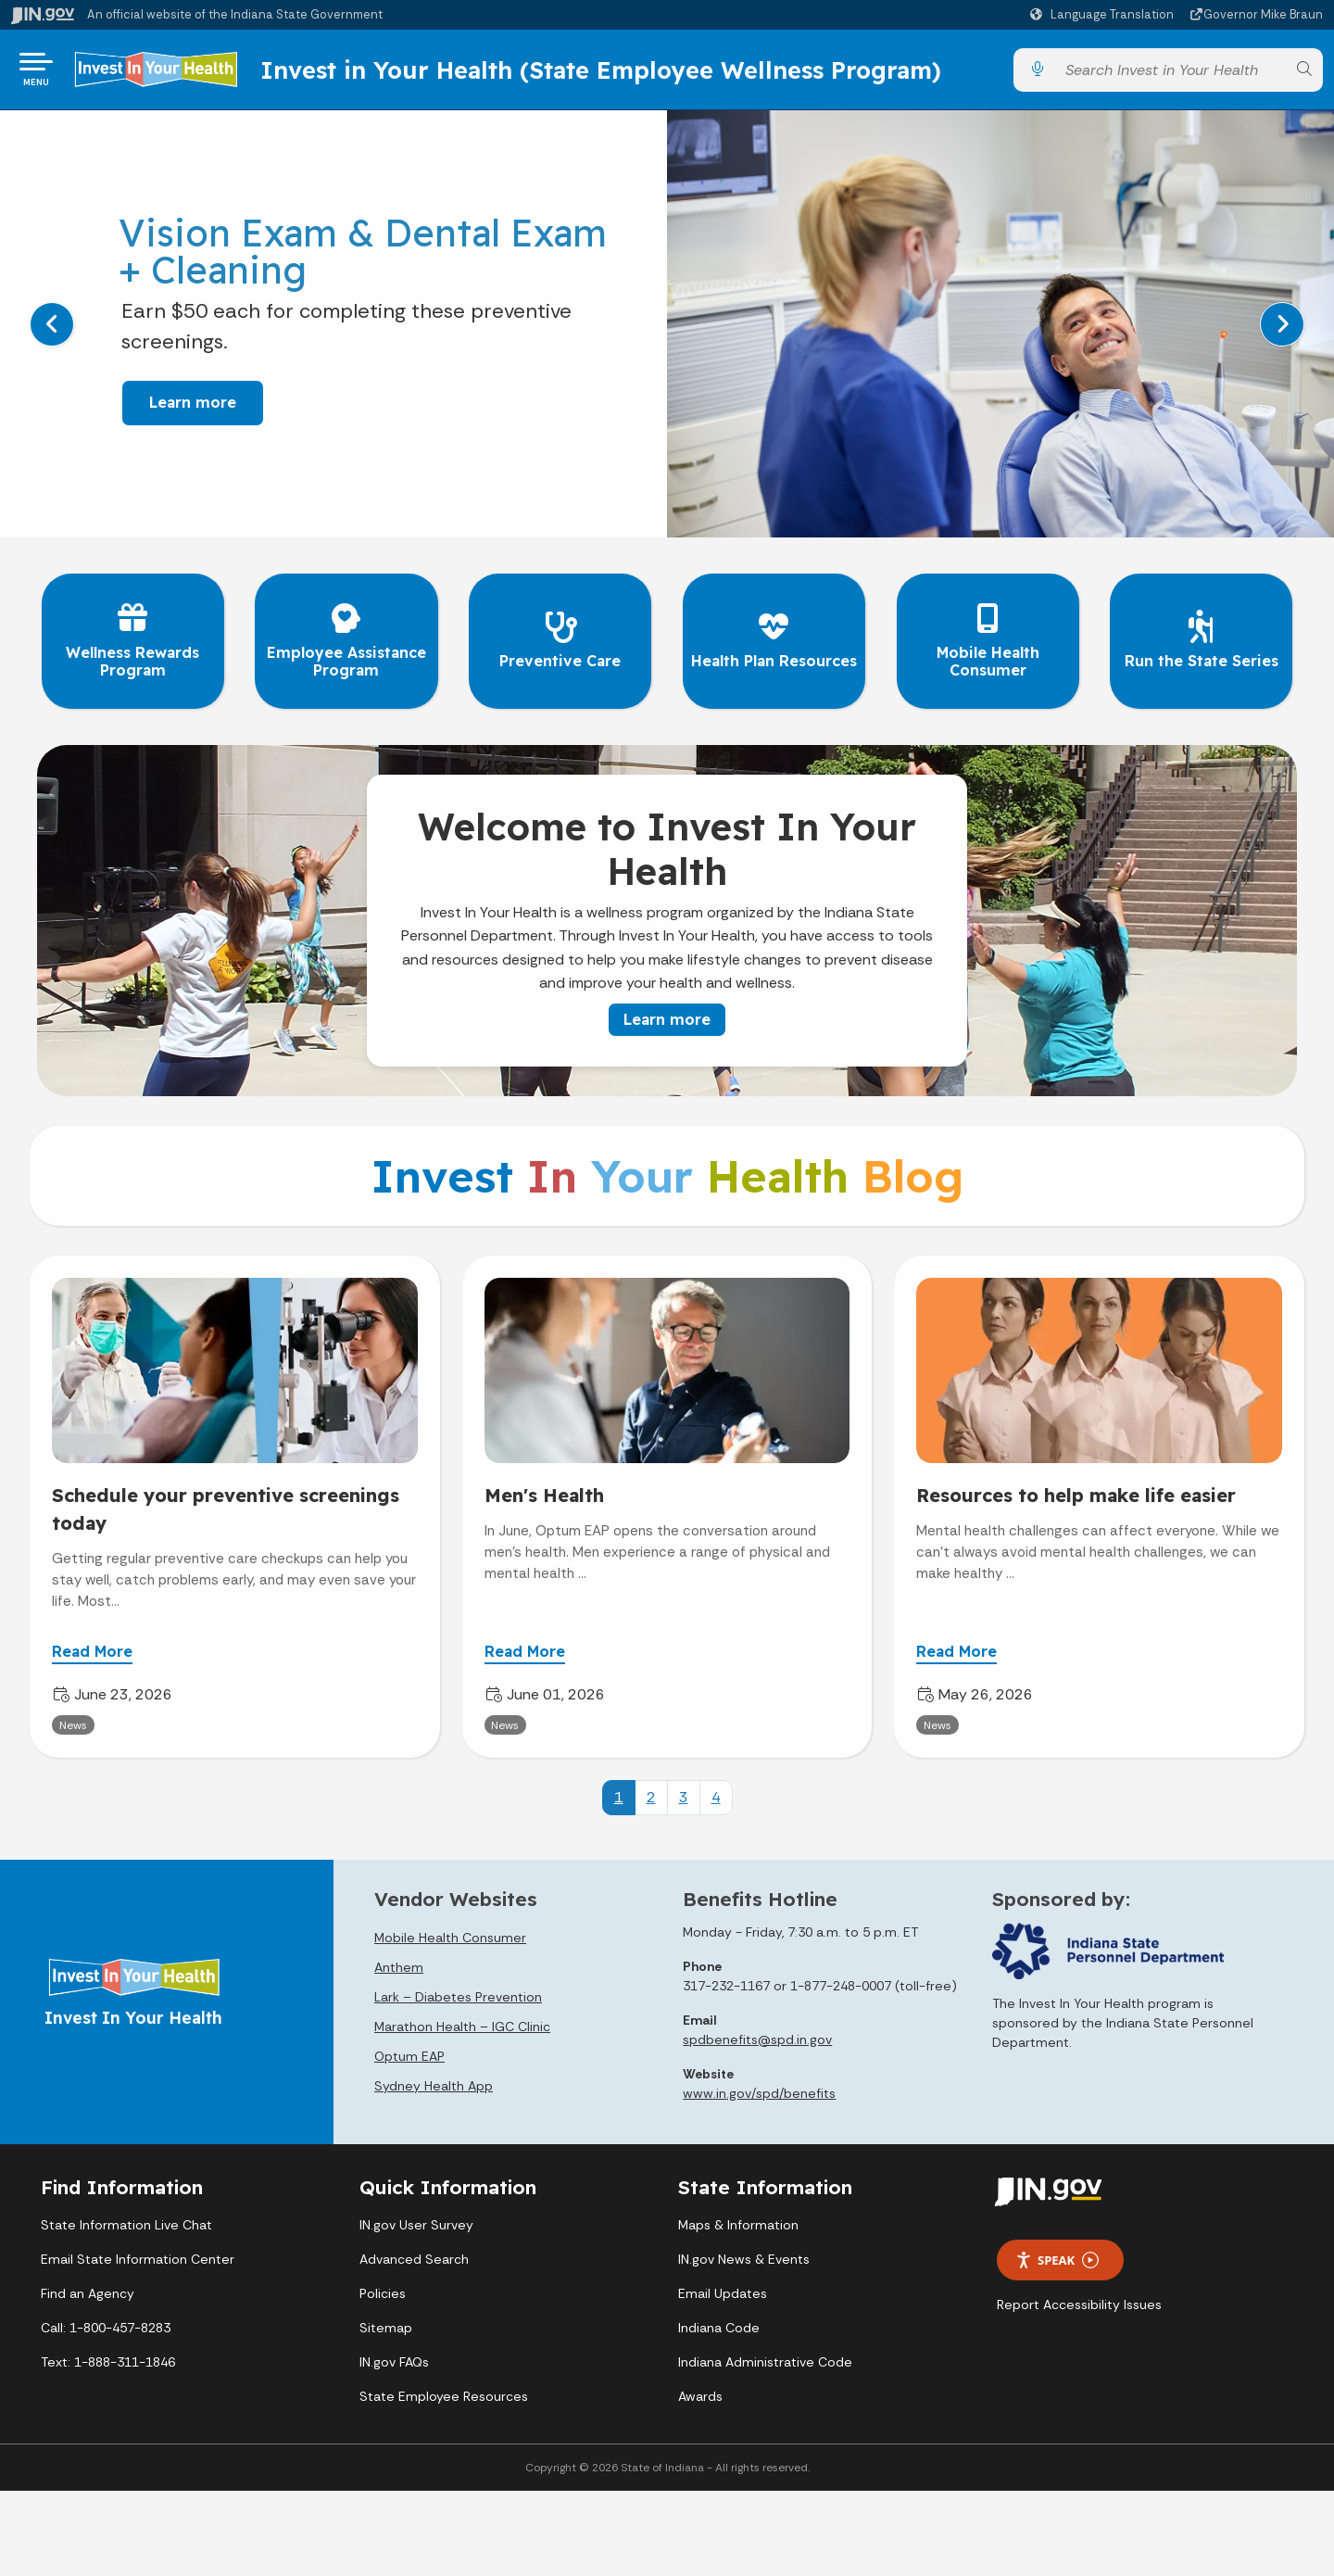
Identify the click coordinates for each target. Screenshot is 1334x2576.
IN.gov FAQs (394, 2358)
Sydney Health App (433, 2081)
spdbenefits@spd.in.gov (757, 2034)
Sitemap (385, 2324)
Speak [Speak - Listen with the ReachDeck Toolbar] (1057, 2256)
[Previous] (52, 331)
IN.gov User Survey (416, 2221)
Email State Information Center (137, 2255)
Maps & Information (738, 2221)
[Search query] (1170, 74)
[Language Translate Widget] (1104, 15)
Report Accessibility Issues (1079, 2300)
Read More (92, 1648)
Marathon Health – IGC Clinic (462, 2022)
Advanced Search (414, 2255)
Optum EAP (409, 2051)
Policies (382, 2289)
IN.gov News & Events (744, 2255)
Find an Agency (87, 2289)
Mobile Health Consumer (450, 1933)
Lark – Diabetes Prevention (458, 1992)
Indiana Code (719, 2324)
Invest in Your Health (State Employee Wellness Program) (640, 73)
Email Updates (722, 2289)
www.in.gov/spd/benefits (759, 2088)
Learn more (180, 409)
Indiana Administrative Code (765, 2358)
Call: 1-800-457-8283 (105, 2324)
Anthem (398, 1962)
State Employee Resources (443, 2392)
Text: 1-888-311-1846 (108, 2358)
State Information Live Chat (126, 2221)
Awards (700, 2392)
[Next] (1282, 331)
